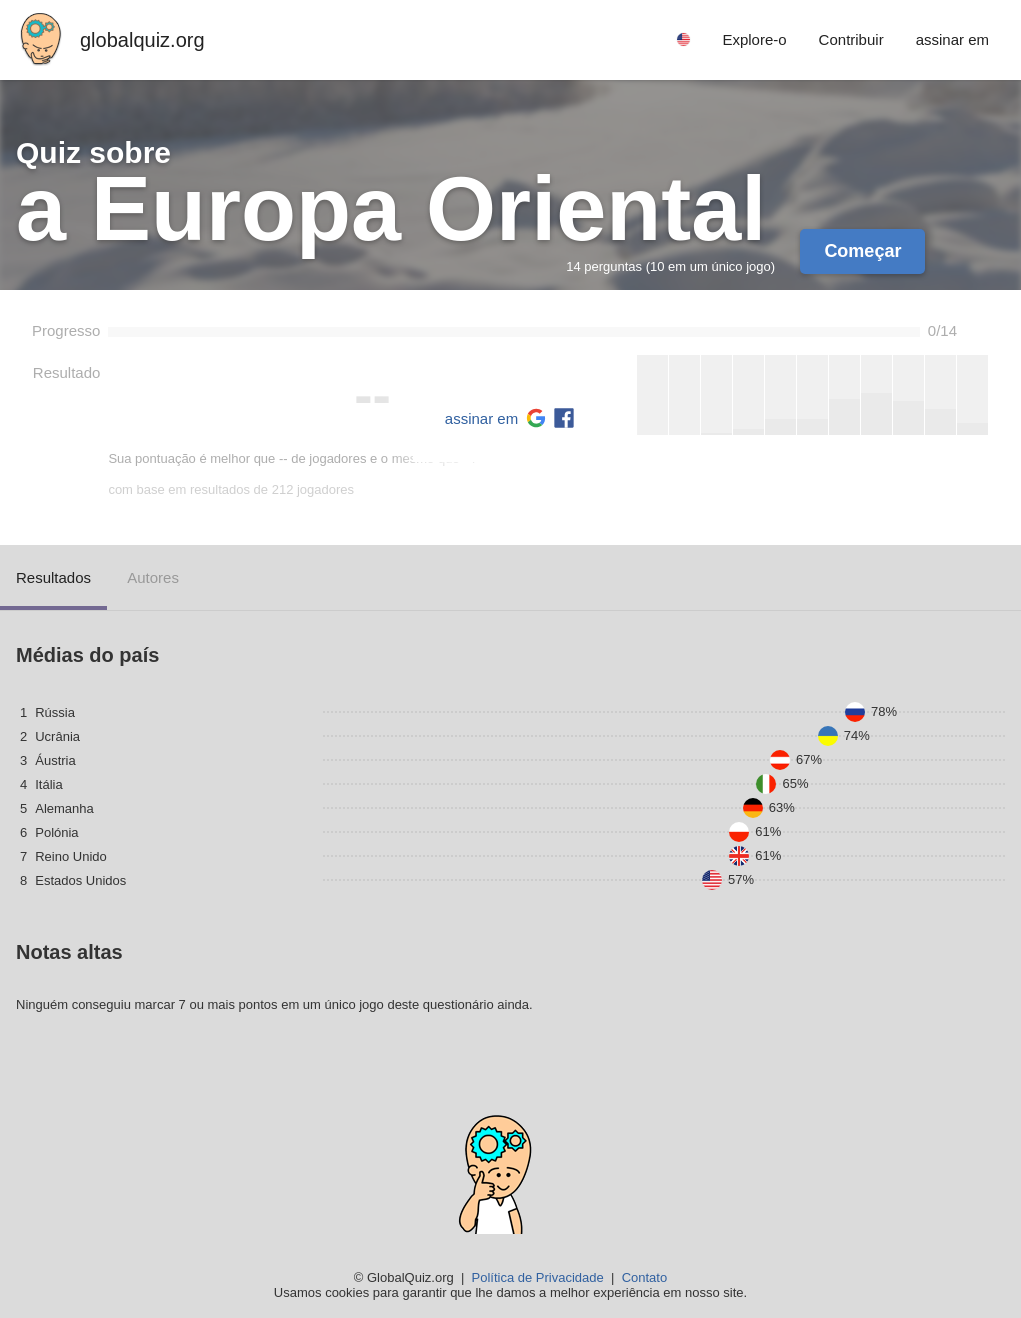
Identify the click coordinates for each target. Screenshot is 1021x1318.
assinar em (481, 418)
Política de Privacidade (538, 1277)
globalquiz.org (142, 40)
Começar (862, 251)
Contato (645, 1277)
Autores (153, 577)
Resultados (53, 577)
